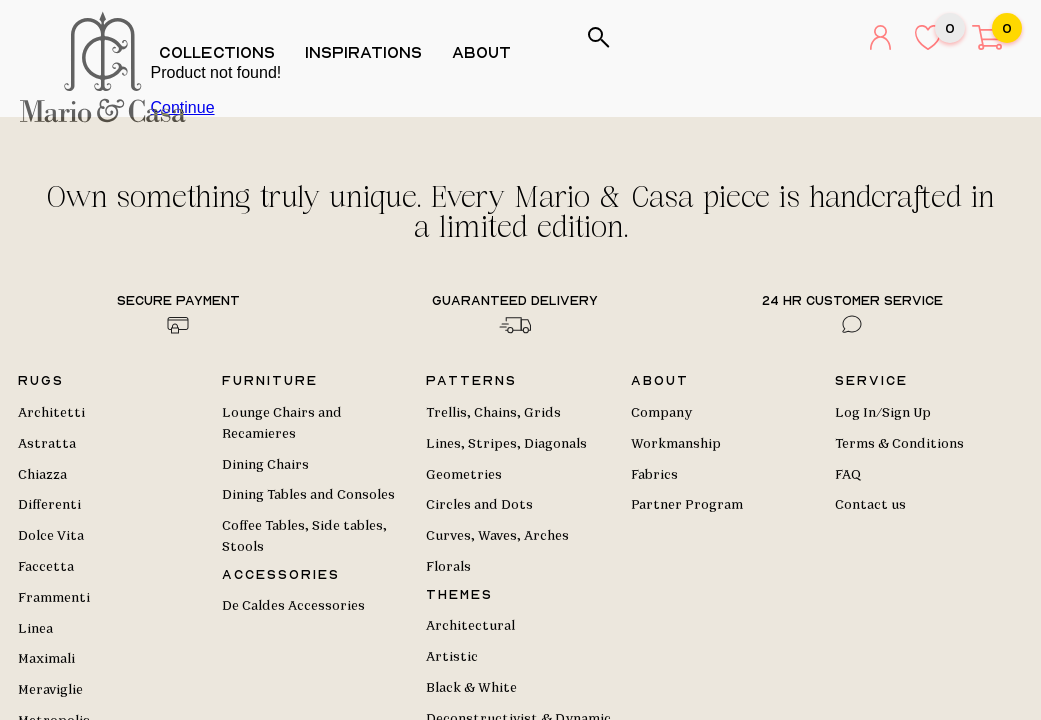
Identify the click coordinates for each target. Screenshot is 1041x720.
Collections (224, 52)
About (488, 52)
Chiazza (42, 475)
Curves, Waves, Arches (497, 536)
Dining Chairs (265, 465)
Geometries (464, 475)
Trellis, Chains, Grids (493, 413)
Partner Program (687, 505)
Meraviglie (50, 690)
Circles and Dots (479, 505)
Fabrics (654, 475)
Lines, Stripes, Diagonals (506, 444)
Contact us (870, 505)
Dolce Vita (51, 536)
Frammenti (54, 598)
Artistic (452, 657)
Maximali (46, 659)
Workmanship (676, 444)
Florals (448, 567)
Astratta (47, 444)
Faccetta (46, 567)
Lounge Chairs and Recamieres (282, 423)
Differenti (49, 505)
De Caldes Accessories (293, 606)
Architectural (470, 626)
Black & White (471, 688)
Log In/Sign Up (883, 413)
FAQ (848, 475)
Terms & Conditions (899, 444)
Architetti (51, 413)
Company (661, 413)
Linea (35, 629)
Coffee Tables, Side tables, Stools (304, 536)
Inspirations (370, 52)
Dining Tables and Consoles (308, 495)
